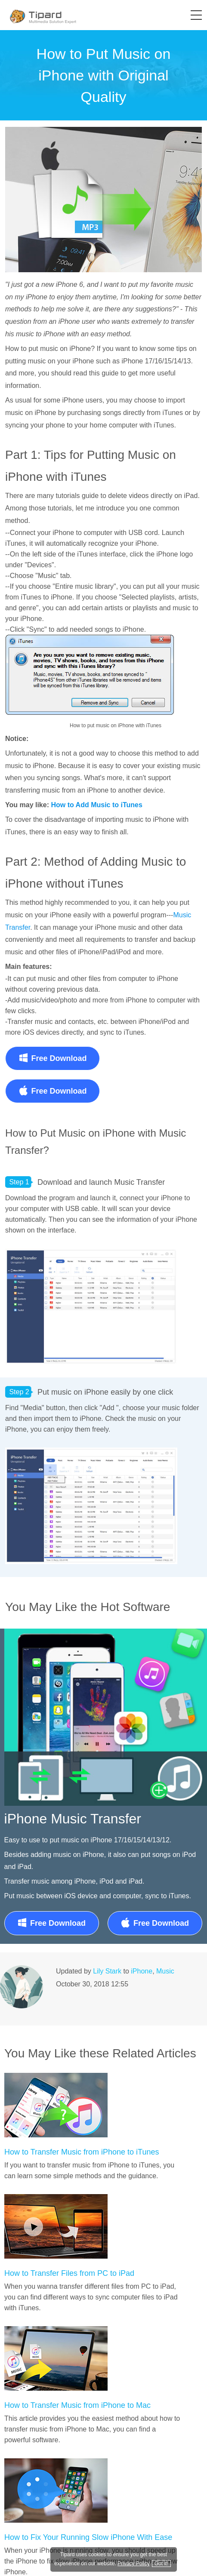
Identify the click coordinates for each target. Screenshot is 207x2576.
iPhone (141, 1971)
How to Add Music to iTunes (96, 804)
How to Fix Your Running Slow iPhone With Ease (88, 2537)
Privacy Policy (133, 2564)
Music (165, 1971)
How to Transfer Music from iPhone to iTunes (81, 2152)
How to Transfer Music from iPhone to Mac (77, 2405)
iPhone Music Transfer (72, 1818)
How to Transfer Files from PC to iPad (69, 2273)
